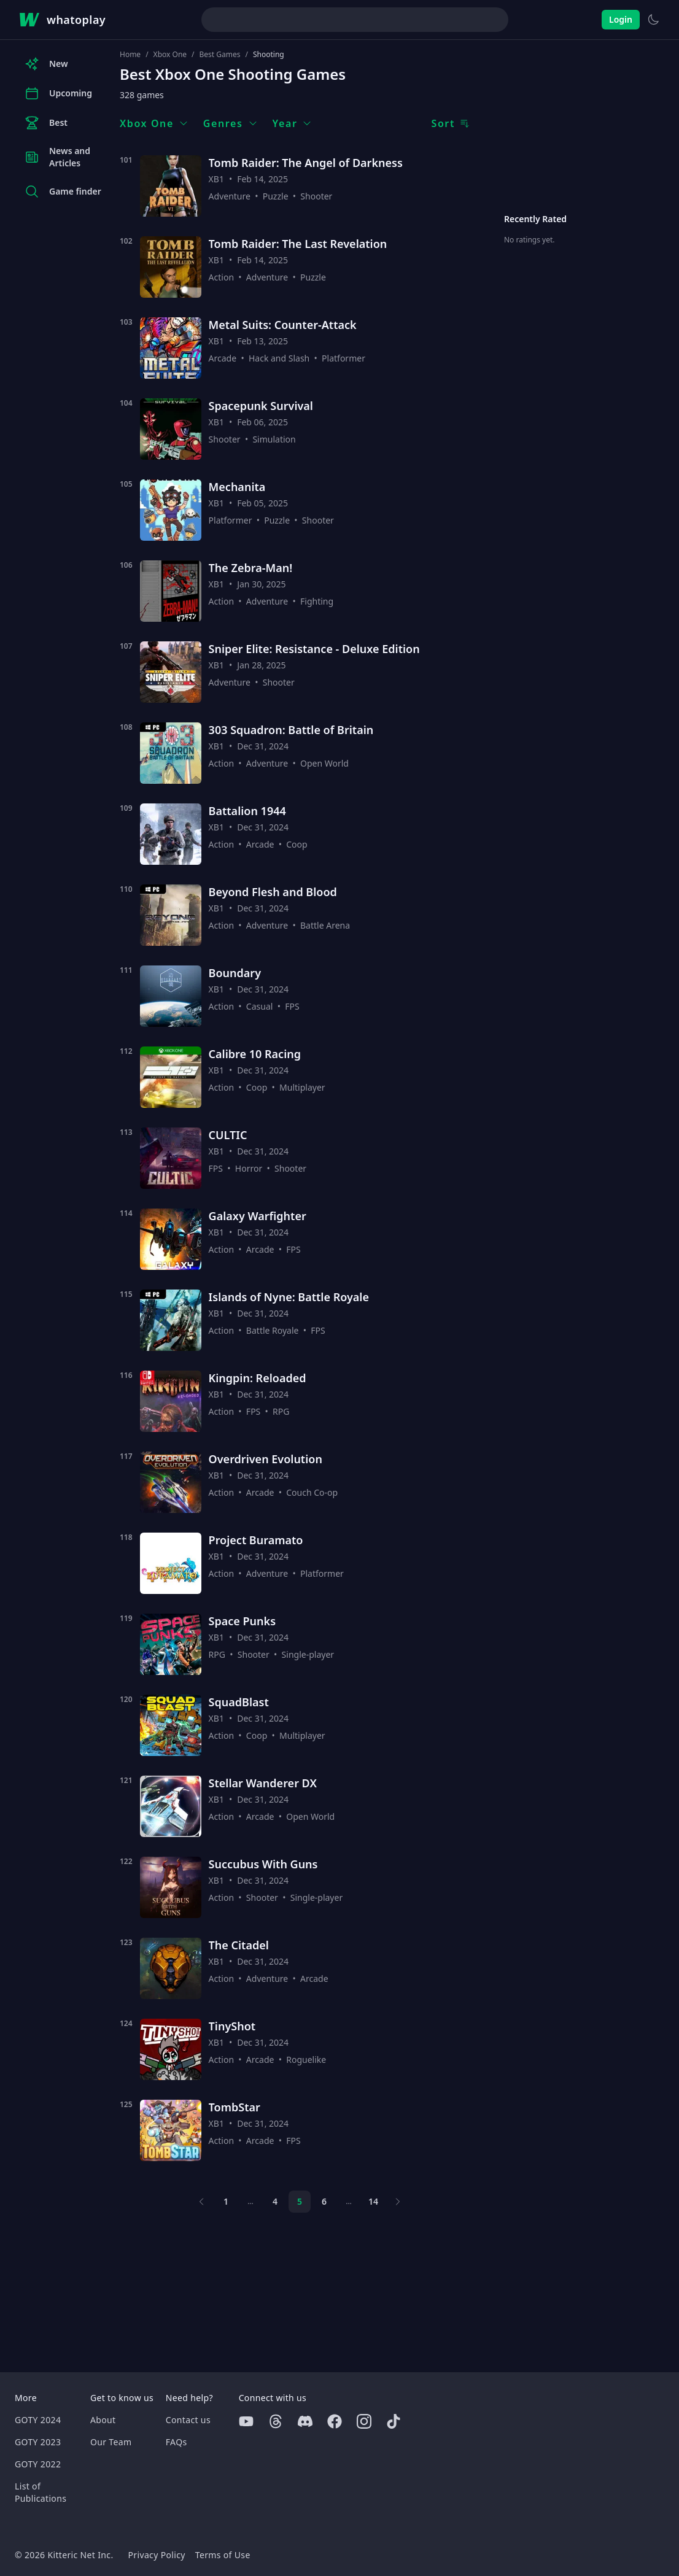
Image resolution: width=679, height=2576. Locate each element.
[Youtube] (246, 2421)
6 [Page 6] (324, 2201)
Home (130, 55)
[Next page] (398, 2202)
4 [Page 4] (275, 2201)
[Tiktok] (393, 2421)
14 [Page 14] (373, 2201)
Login (620, 19)
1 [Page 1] (225, 2201)
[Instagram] (364, 2421)
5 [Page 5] (299, 2201)
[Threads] (275, 2421)
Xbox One (170, 55)
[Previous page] (201, 2202)
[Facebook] (334, 2421)
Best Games (220, 55)
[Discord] (305, 2421)
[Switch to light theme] (653, 20)
